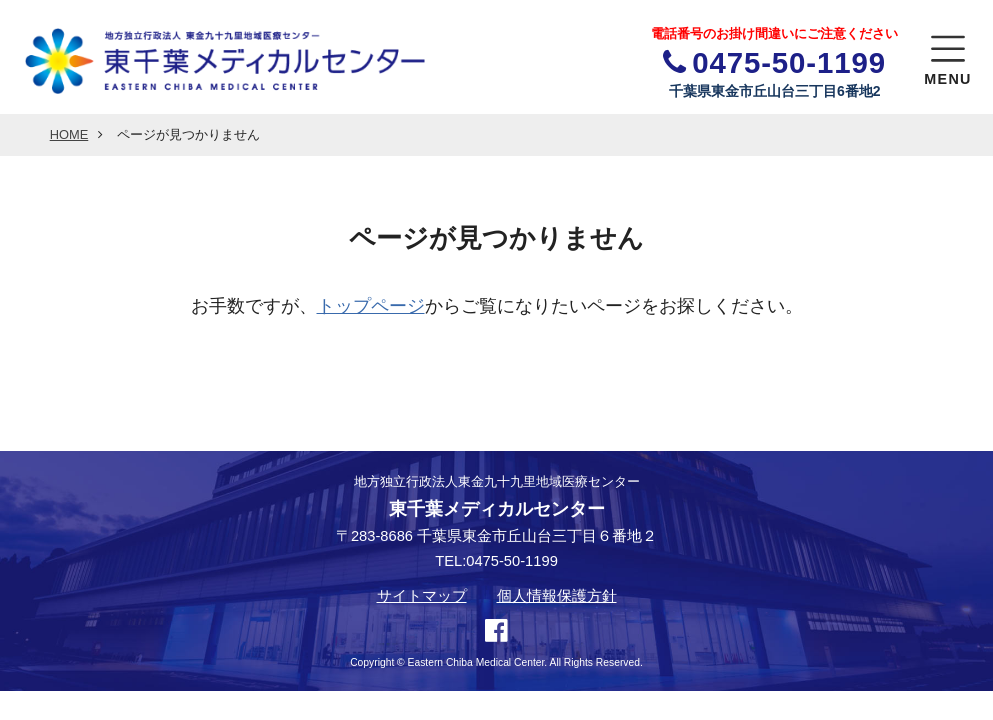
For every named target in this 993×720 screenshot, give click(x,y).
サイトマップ (422, 596)
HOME (69, 134)
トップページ (371, 306)
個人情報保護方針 (557, 596)
